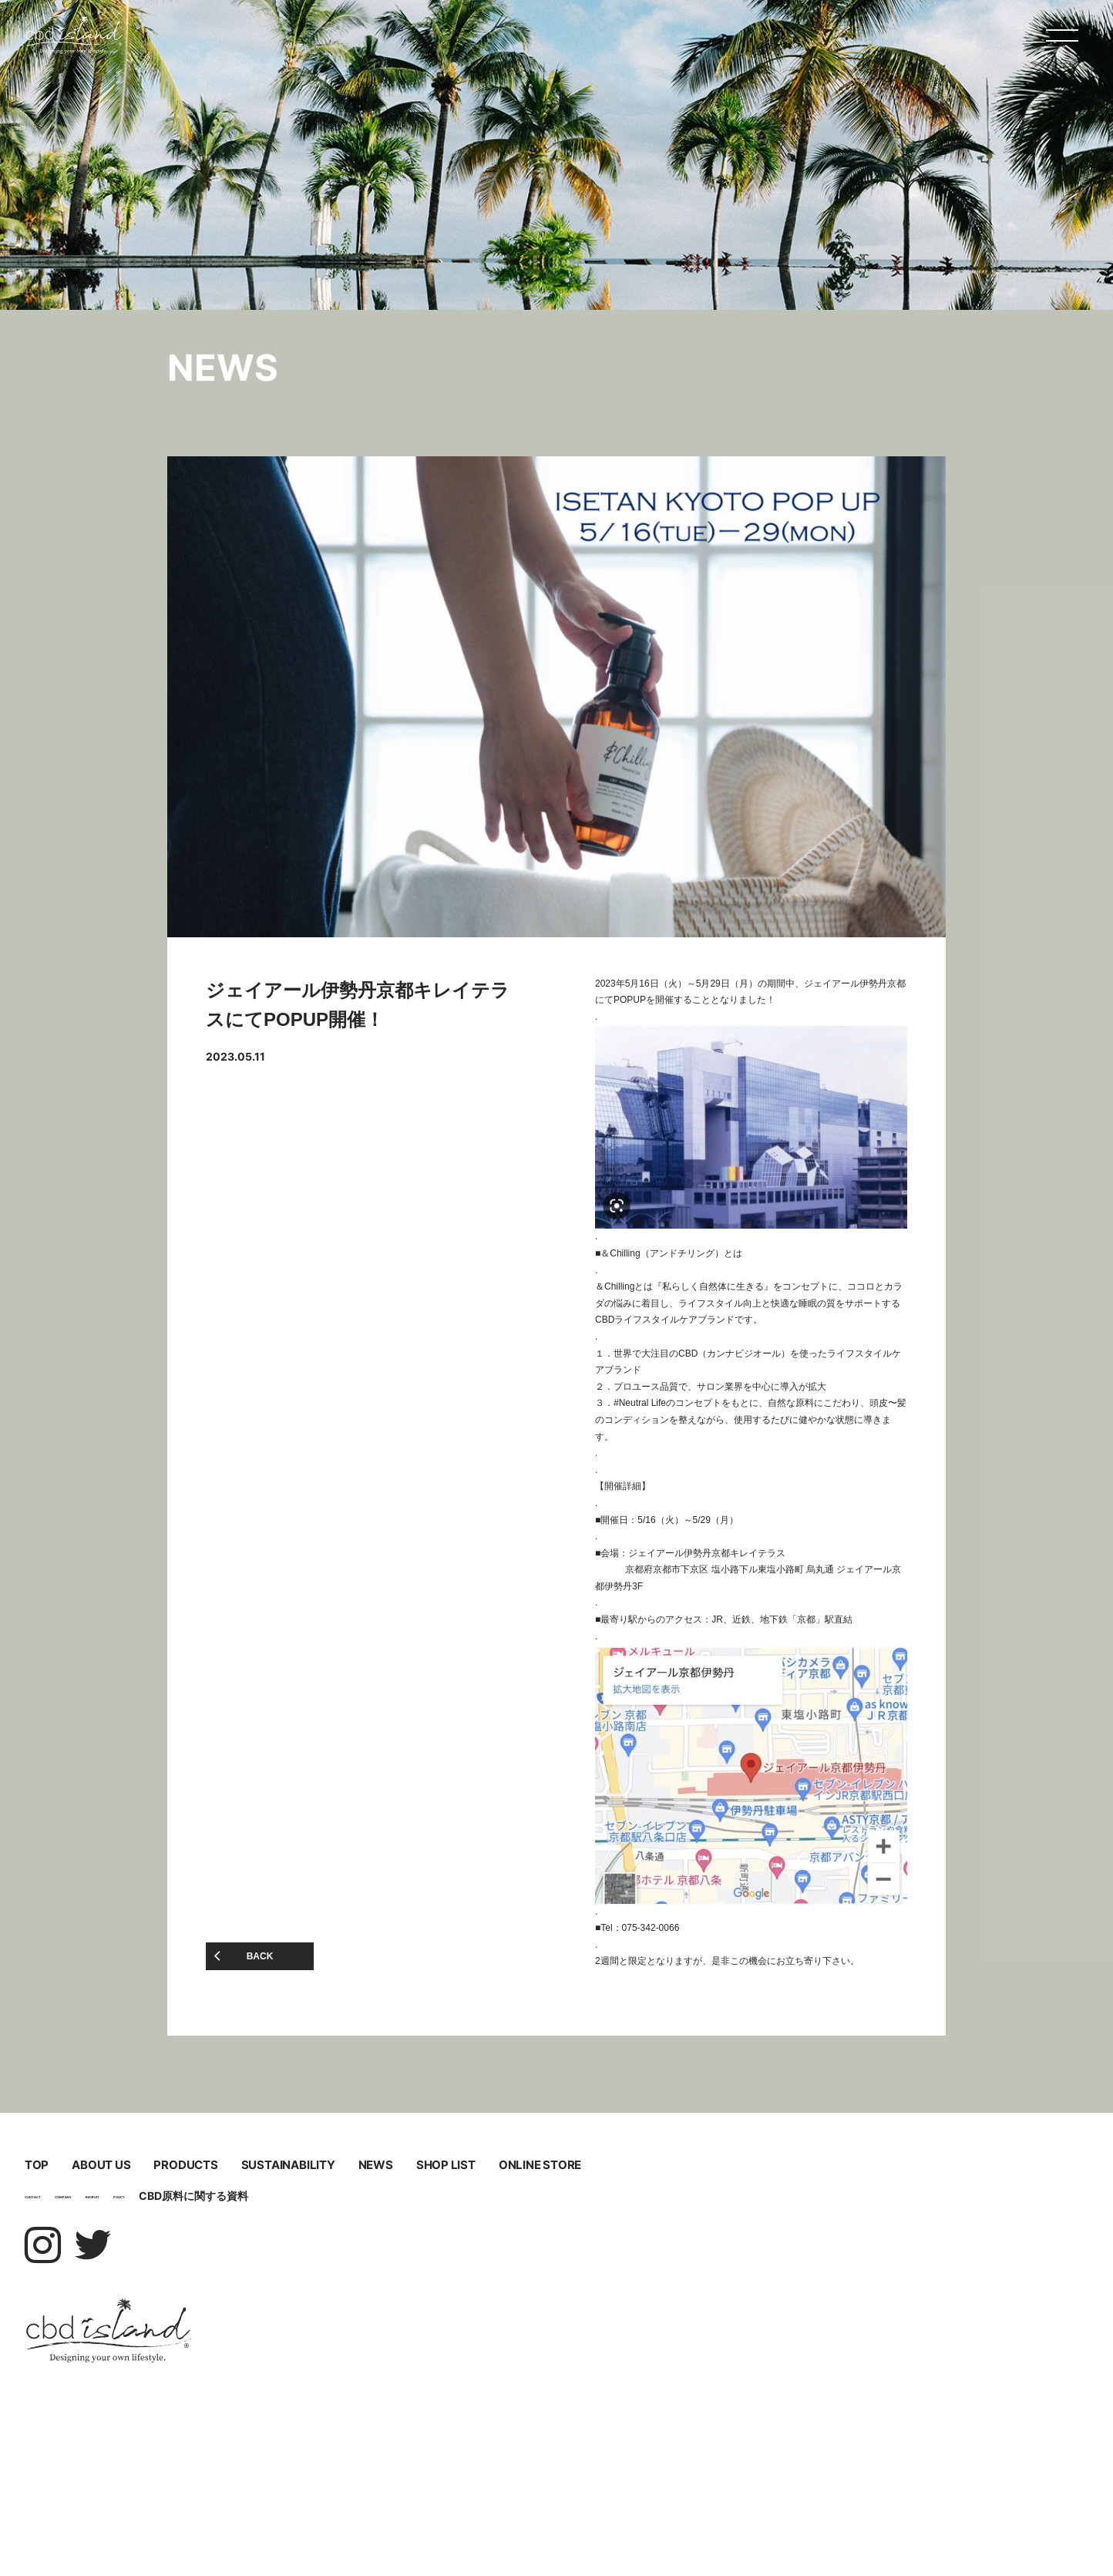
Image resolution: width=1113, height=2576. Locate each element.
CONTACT (63, 2358)
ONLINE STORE (211, 2303)
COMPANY (155, 2358)
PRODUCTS (588, 2188)
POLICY (319, 2358)
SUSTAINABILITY (237, 2246)
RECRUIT (242, 2358)
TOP (77, 2188)
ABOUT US (287, 2188)
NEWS (551, 2246)
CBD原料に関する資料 (416, 2359)
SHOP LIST (787, 2246)
